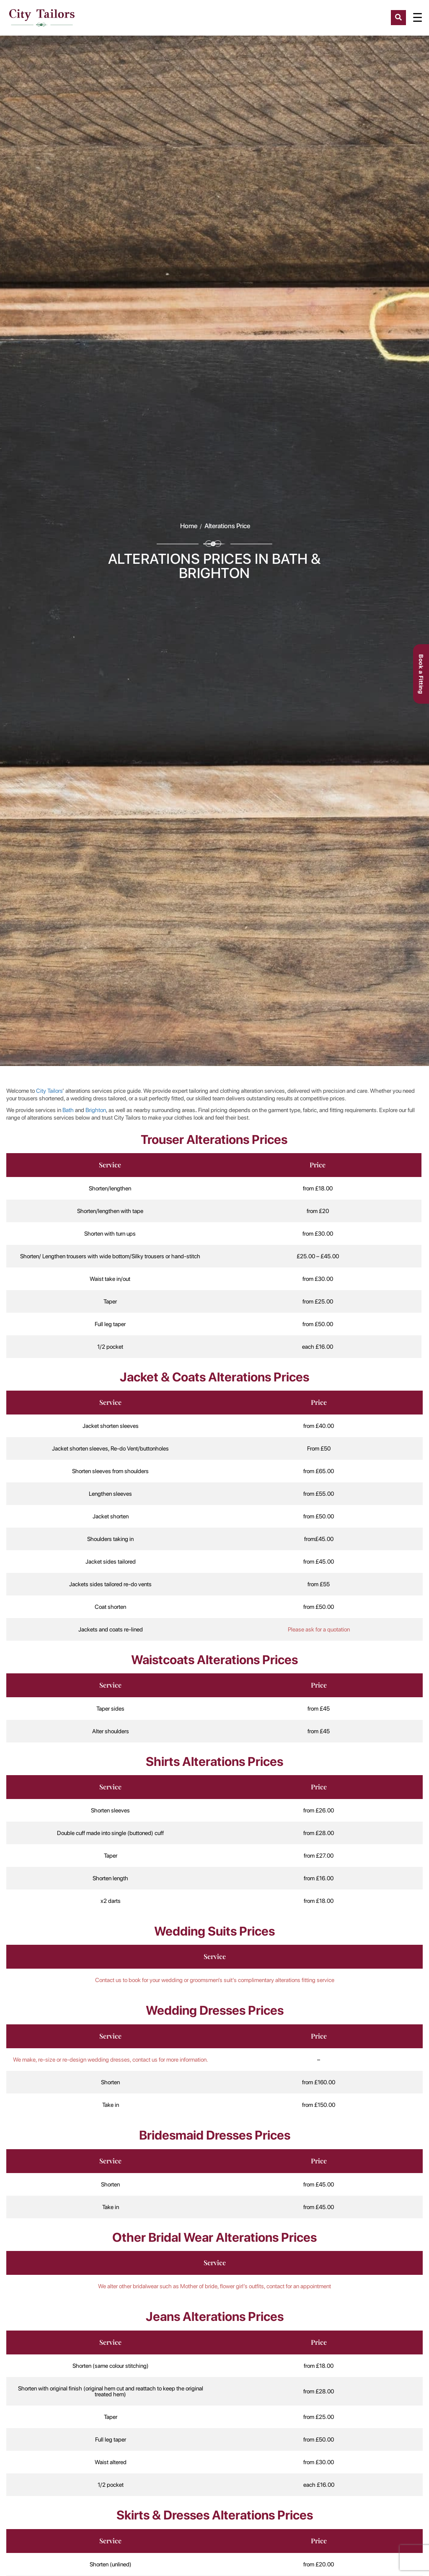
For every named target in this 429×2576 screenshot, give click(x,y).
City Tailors (49, 1090)
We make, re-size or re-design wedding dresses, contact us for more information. (110, 2059)
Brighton (95, 1110)
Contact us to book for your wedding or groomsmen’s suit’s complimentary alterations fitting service (214, 1980)
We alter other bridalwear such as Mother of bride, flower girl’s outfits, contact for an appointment (214, 2286)
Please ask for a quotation (319, 1629)
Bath (68, 1110)
